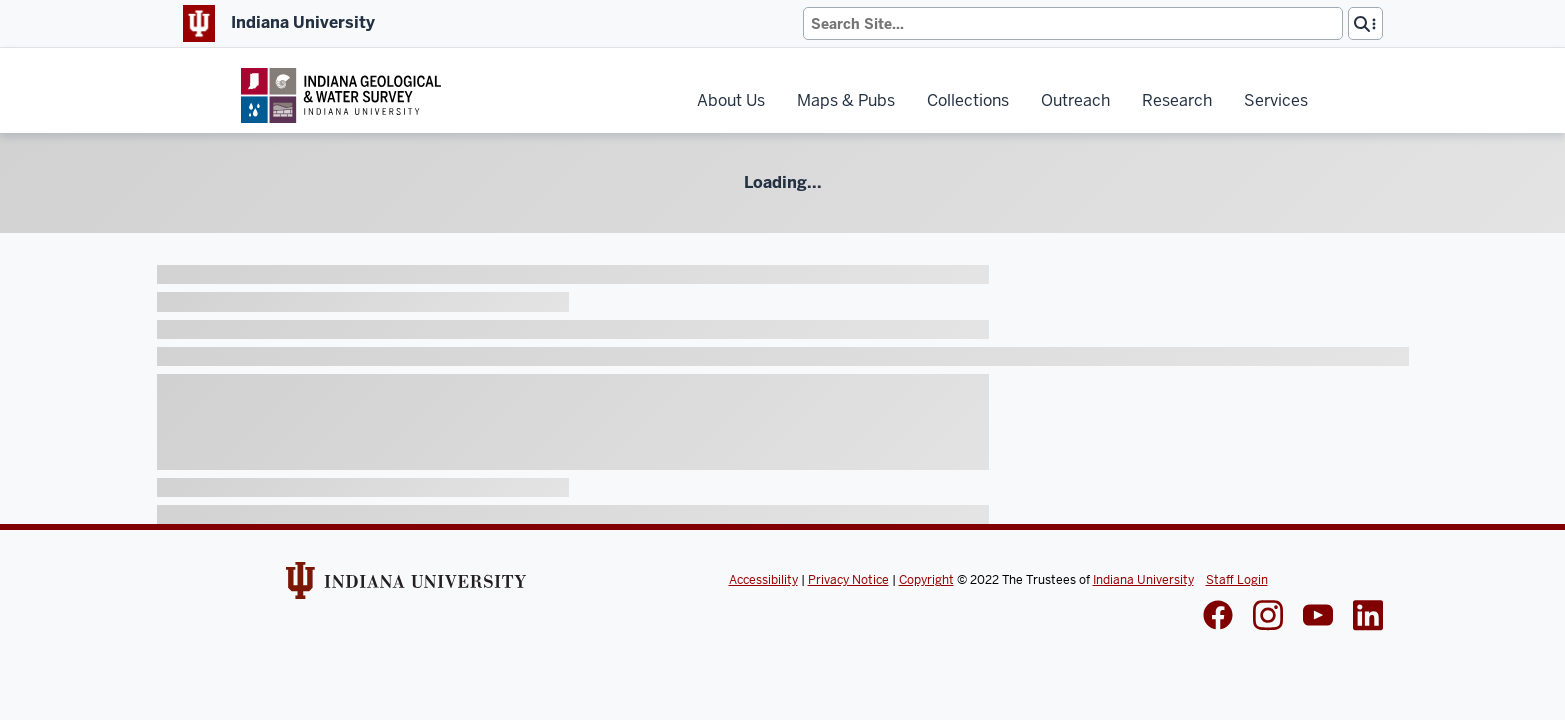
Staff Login (1237, 580)
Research (1177, 100)
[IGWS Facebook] (1218, 617)
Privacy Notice (848, 580)
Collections (968, 100)
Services (1276, 100)
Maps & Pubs (846, 100)
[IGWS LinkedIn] (1318, 617)
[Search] (1073, 23)
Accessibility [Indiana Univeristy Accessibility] (763, 580)
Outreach (1075, 100)
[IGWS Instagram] (1268, 617)
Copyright (926, 580)
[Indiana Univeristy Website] (406, 587)
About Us (731, 100)
